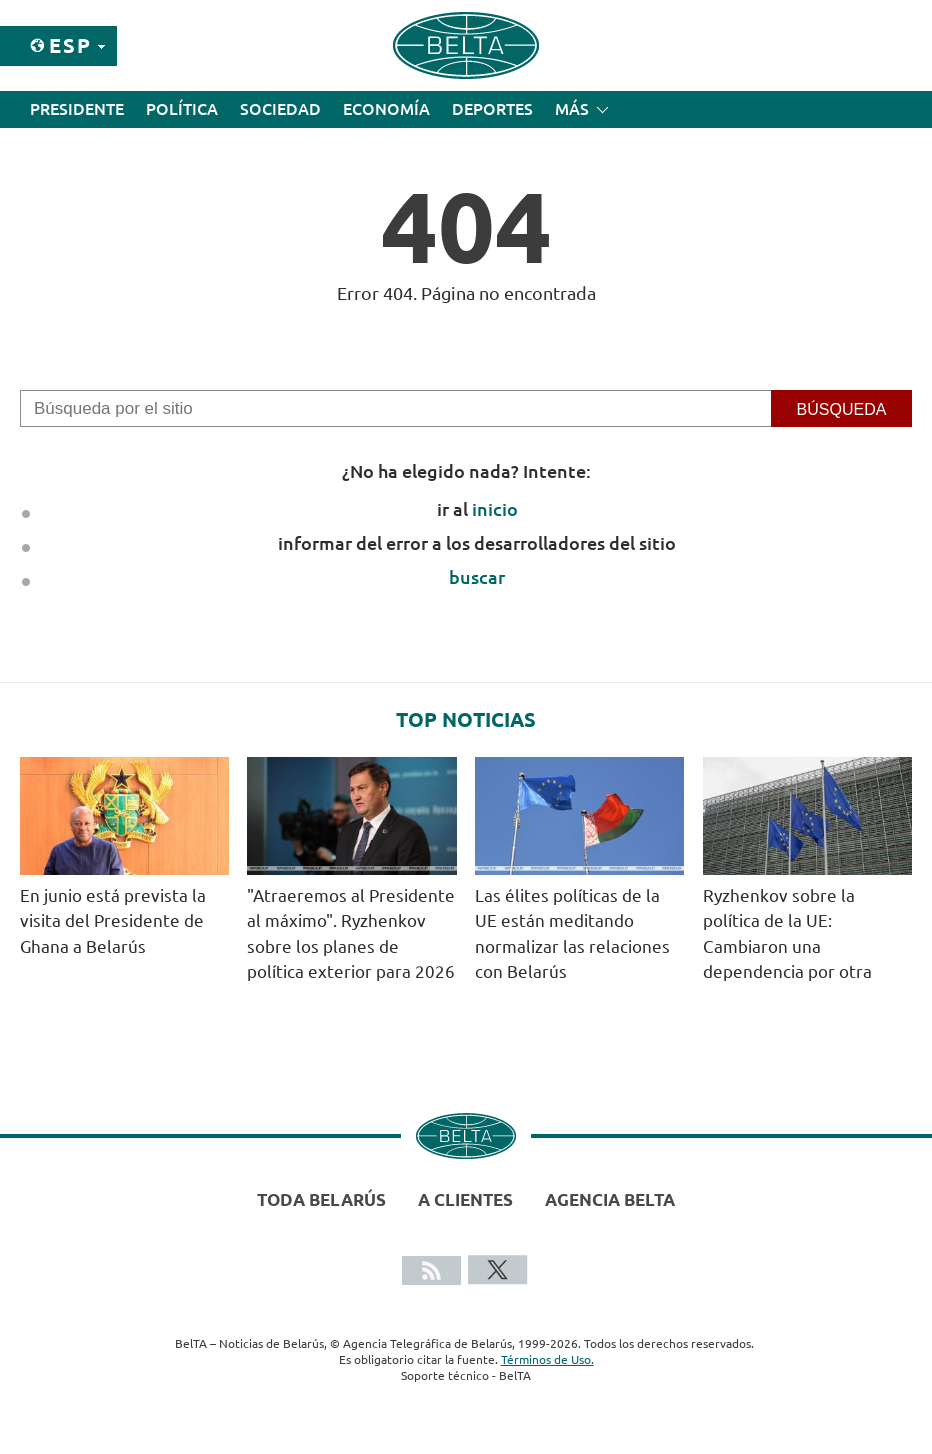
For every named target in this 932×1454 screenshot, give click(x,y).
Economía (386, 109)
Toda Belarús (321, 1199)
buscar (477, 577)
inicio (495, 509)
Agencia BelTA (610, 1199)
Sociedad (280, 109)
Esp (70, 45)
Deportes (492, 109)
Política (182, 109)
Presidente (77, 109)
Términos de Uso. (547, 1359)
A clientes (465, 1199)
